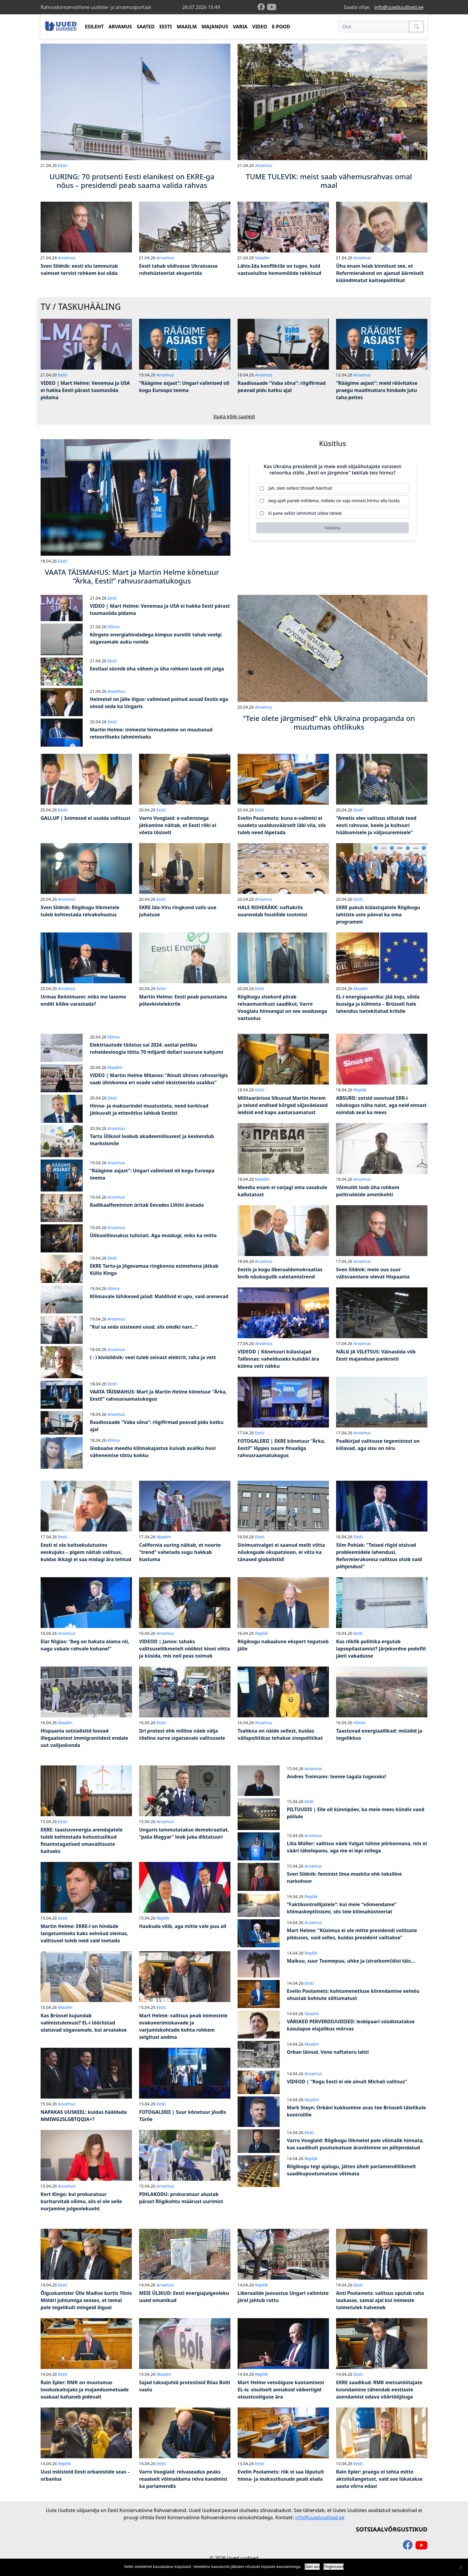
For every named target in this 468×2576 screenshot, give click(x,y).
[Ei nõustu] (461, 2567)
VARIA (240, 26)
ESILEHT (94, 26)
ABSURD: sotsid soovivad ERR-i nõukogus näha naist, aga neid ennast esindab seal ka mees (381, 1105)
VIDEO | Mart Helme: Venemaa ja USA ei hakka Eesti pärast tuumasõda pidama (85, 390)
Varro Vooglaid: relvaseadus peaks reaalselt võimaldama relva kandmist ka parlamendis (183, 2478)
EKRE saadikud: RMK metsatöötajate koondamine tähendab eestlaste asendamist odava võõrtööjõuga (379, 2389)
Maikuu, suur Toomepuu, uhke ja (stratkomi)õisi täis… (351, 1961)
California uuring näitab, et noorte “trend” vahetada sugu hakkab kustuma (180, 1552)
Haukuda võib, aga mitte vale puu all (182, 1926)
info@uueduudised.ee (399, 7)
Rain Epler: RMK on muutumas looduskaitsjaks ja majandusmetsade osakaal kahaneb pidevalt (85, 2389)
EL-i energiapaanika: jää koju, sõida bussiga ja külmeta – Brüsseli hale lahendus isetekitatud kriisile (378, 1003)
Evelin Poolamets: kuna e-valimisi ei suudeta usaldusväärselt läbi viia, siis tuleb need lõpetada (282, 825)
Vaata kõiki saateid (234, 416)
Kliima (113, 627)
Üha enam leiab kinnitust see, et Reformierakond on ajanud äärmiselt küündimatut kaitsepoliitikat (380, 273)
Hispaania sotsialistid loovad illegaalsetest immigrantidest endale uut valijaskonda (84, 1737)
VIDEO (259, 26)
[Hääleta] (332, 528)
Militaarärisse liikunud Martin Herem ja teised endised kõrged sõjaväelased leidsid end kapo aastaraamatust (283, 1105)
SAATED (146, 26)
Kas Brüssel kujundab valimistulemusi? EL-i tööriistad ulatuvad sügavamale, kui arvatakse (84, 2022)
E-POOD (281, 26)
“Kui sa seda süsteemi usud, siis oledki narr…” (144, 1327)
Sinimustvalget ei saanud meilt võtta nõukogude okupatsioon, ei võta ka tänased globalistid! (281, 1552)
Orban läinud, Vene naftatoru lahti (328, 2052)
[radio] (332, 488)
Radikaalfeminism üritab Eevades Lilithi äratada (147, 1205)
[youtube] (271, 7)
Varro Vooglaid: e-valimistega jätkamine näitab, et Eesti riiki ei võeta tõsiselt (177, 825)
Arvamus (263, 165)
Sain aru (312, 2566)
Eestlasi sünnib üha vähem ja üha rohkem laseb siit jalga (157, 668)
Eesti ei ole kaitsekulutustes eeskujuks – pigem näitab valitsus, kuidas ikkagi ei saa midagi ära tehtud (86, 1552)
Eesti (62, 165)
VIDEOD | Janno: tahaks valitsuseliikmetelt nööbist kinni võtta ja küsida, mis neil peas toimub (184, 1648)
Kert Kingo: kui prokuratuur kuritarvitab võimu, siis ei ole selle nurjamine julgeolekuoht (81, 2201)
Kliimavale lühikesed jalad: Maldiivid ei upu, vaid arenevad (159, 1296)
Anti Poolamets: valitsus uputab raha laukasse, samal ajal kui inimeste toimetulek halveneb (380, 2300)
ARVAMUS (120, 26)
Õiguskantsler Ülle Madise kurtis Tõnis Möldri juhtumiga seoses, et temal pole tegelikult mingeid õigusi (86, 2300)
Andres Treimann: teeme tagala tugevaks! (336, 1776)
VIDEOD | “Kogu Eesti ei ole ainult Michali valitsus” (347, 2081)
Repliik (360, 1090)
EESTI (165, 26)
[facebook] (262, 7)
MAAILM (187, 26)
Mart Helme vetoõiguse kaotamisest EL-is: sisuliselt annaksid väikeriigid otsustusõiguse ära (281, 2389)
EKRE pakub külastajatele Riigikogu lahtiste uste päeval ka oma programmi (378, 914)
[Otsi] (373, 26)
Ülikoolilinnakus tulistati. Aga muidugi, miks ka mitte (153, 1235)
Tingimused (334, 2566)
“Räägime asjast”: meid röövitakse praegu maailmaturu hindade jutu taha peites (377, 390)
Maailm (262, 258)
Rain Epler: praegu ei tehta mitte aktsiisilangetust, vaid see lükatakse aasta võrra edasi (379, 2478)
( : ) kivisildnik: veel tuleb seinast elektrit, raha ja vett (153, 1357)
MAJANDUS (214, 26)
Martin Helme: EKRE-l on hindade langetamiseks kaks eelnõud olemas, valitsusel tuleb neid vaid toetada (84, 1933)
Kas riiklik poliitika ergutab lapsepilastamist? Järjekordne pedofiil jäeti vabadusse (381, 1648)
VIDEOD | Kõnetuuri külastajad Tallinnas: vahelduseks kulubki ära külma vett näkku (278, 1358)
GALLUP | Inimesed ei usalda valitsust (86, 818)
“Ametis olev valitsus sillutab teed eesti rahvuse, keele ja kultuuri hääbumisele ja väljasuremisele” (376, 825)
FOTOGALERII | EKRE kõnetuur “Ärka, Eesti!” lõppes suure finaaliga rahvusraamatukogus (281, 1448)
